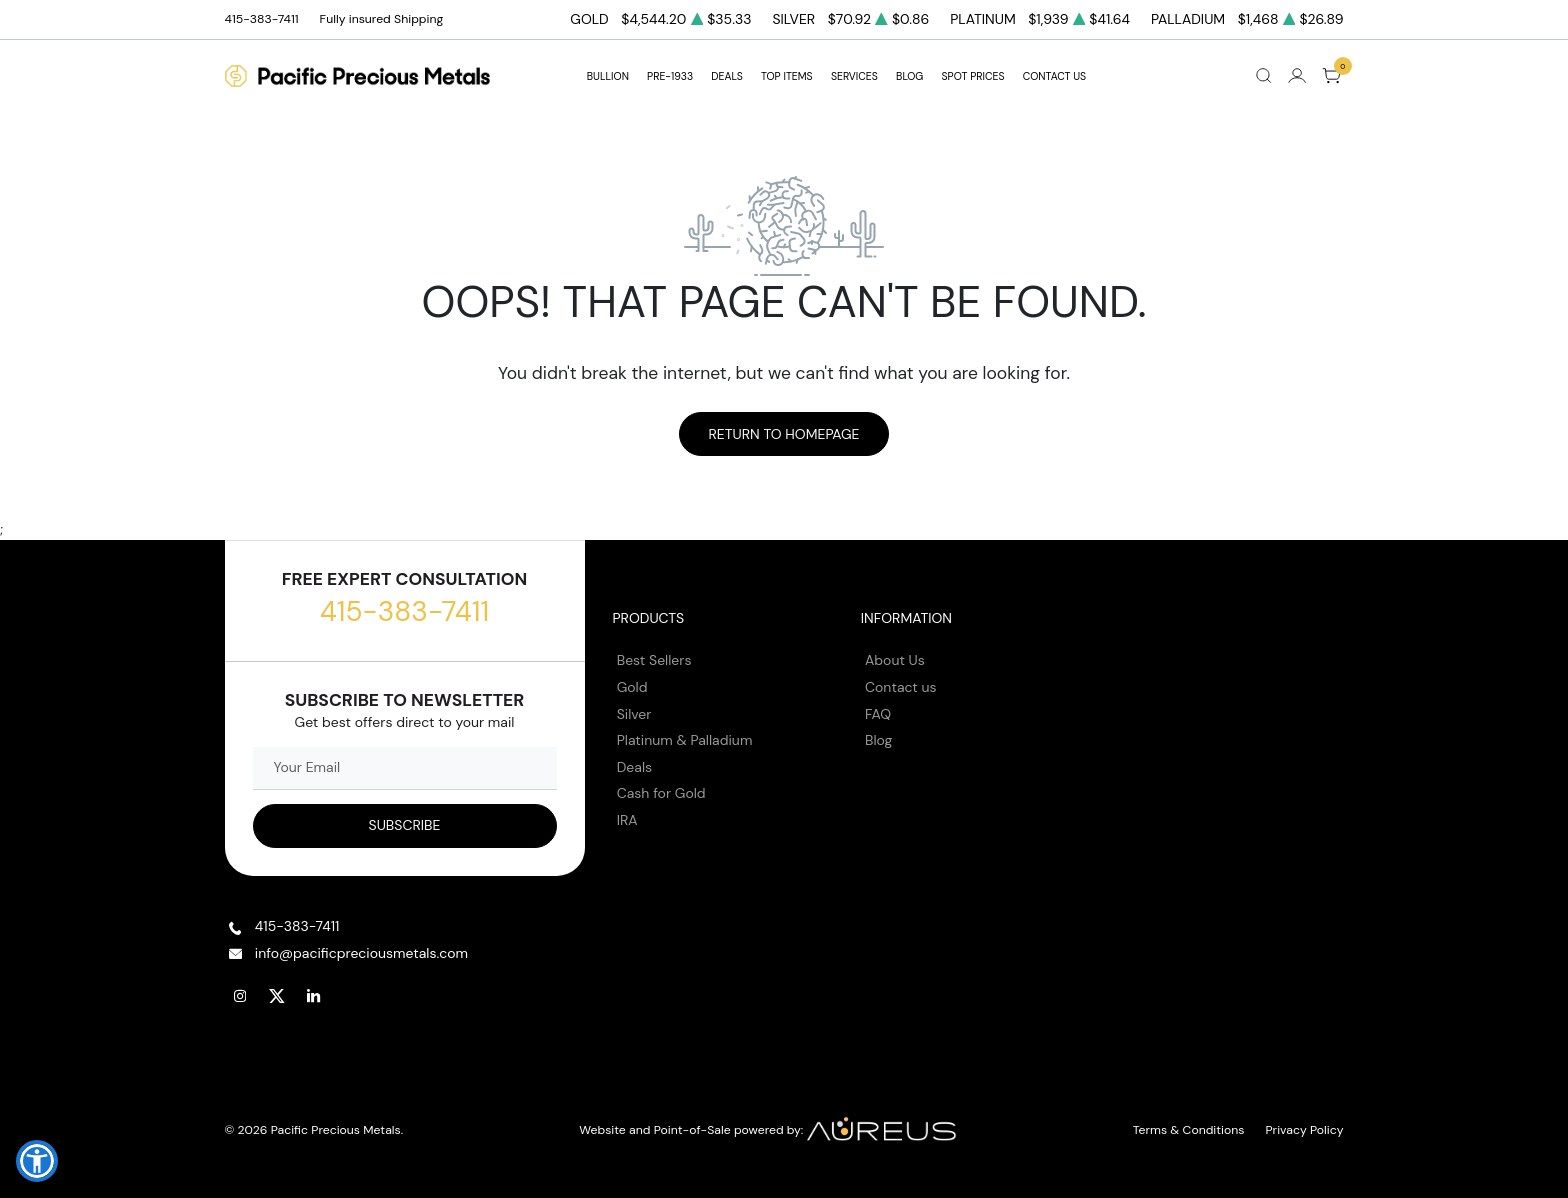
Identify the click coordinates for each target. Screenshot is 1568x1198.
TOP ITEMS (787, 76)
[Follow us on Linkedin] (315, 996)
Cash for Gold (661, 793)
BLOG (909, 76)
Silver (634, 714)
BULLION (608, 76)
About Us (895, 660)
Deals (634, 767)
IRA (627, 820)
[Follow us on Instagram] (241, 996)
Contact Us (1055, 76)
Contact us (901, 687)
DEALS (726, 76)
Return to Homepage (783, 434)
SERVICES (854, 76)
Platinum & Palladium (685, 740)
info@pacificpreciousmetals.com (361, 953)
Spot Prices (973, 76)
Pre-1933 (670, 76)
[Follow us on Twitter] (278, 996)
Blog (878, 740)
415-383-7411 (404, 611)
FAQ (878, 714)
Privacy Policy (1305, 1130)
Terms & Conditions (1189, 1130)
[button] (37, 1161)
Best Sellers (654, 660)
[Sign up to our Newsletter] (405, 826)
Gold (632, 687)
